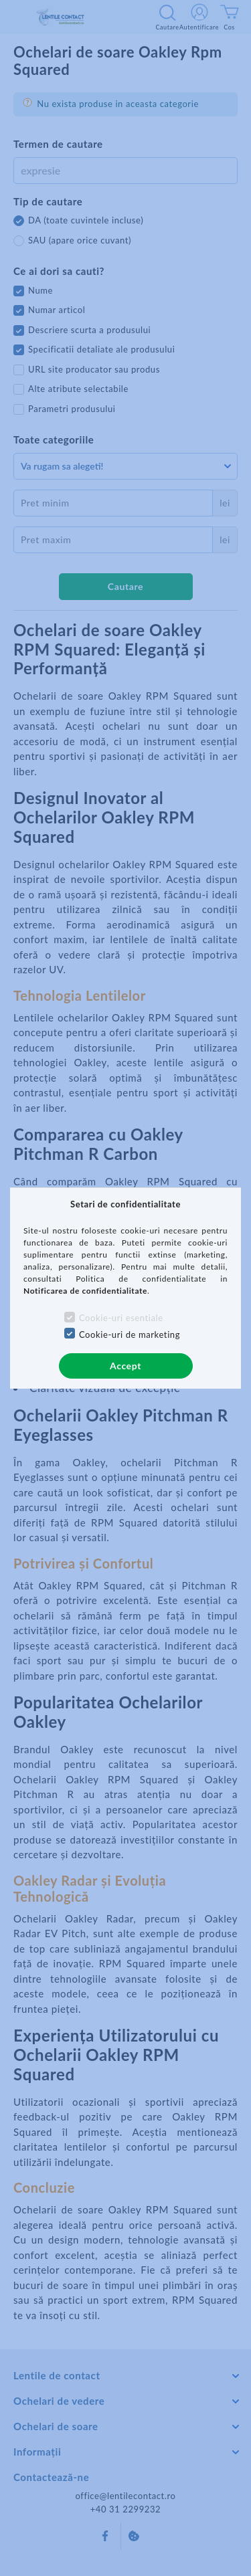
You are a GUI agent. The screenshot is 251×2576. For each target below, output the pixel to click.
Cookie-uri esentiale (121, 1317)
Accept (125, 1365)
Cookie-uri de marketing (129, 1334)
